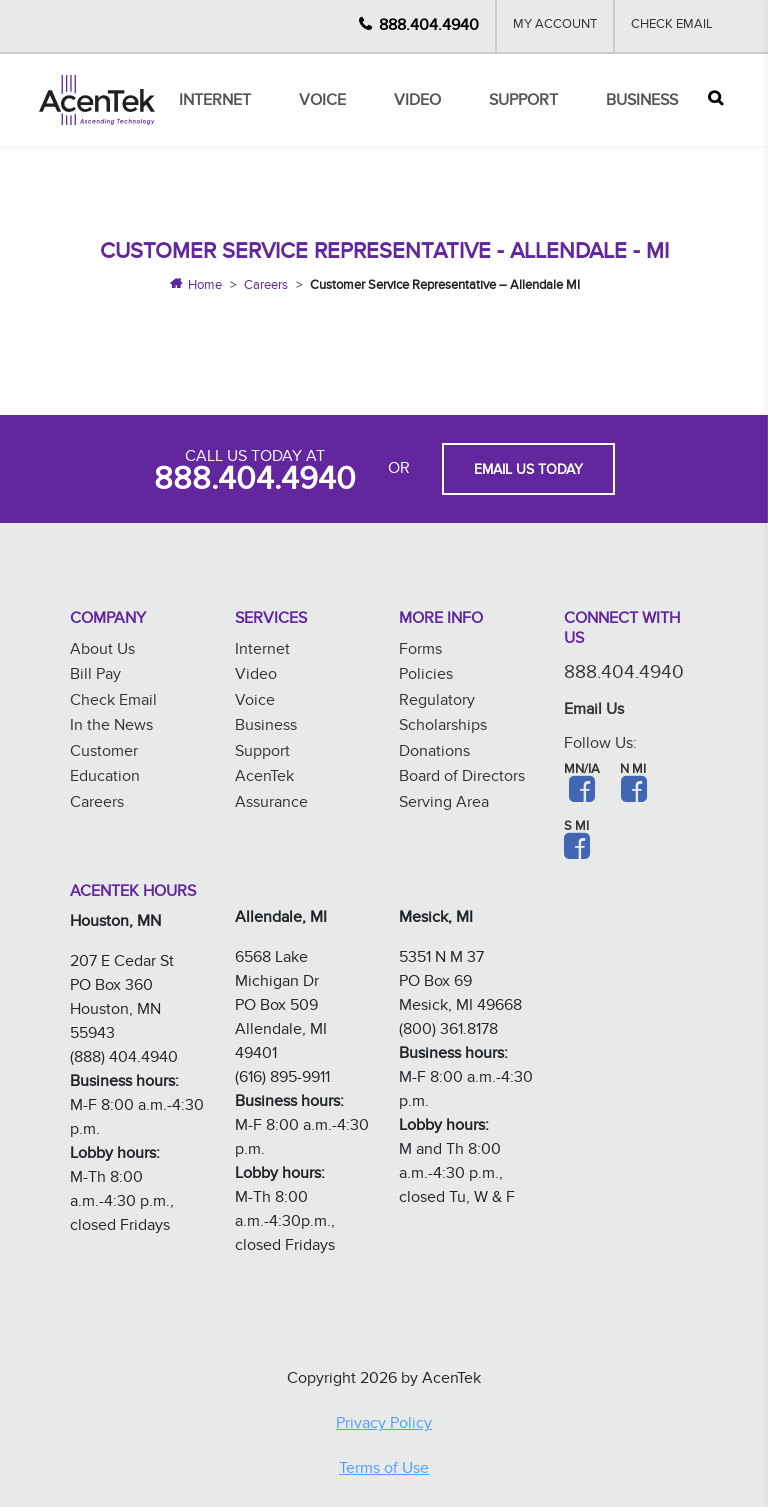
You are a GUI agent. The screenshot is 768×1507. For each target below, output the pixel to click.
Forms (420, 651)
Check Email (672, 26)
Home (205, 287)
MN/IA (582, 771)
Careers (266, 287)
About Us (102, 651)
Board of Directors (462, 778)
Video (417, 102)
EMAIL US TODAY (528, 472)
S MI (576, 828)
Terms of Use (384, 1470)
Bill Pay (95, 676)
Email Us (594, 711)
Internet (215, 102)
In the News (111, 727)
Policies (426, 676)
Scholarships (443, 727)
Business (642, 102)
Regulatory (437, 702)
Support (523, 102)
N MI (633, 771)
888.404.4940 (429, 26)
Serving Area (444, 804)
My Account (555, 26)
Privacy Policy (384, 1425)
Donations (434, 753)
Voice (322, 102)
